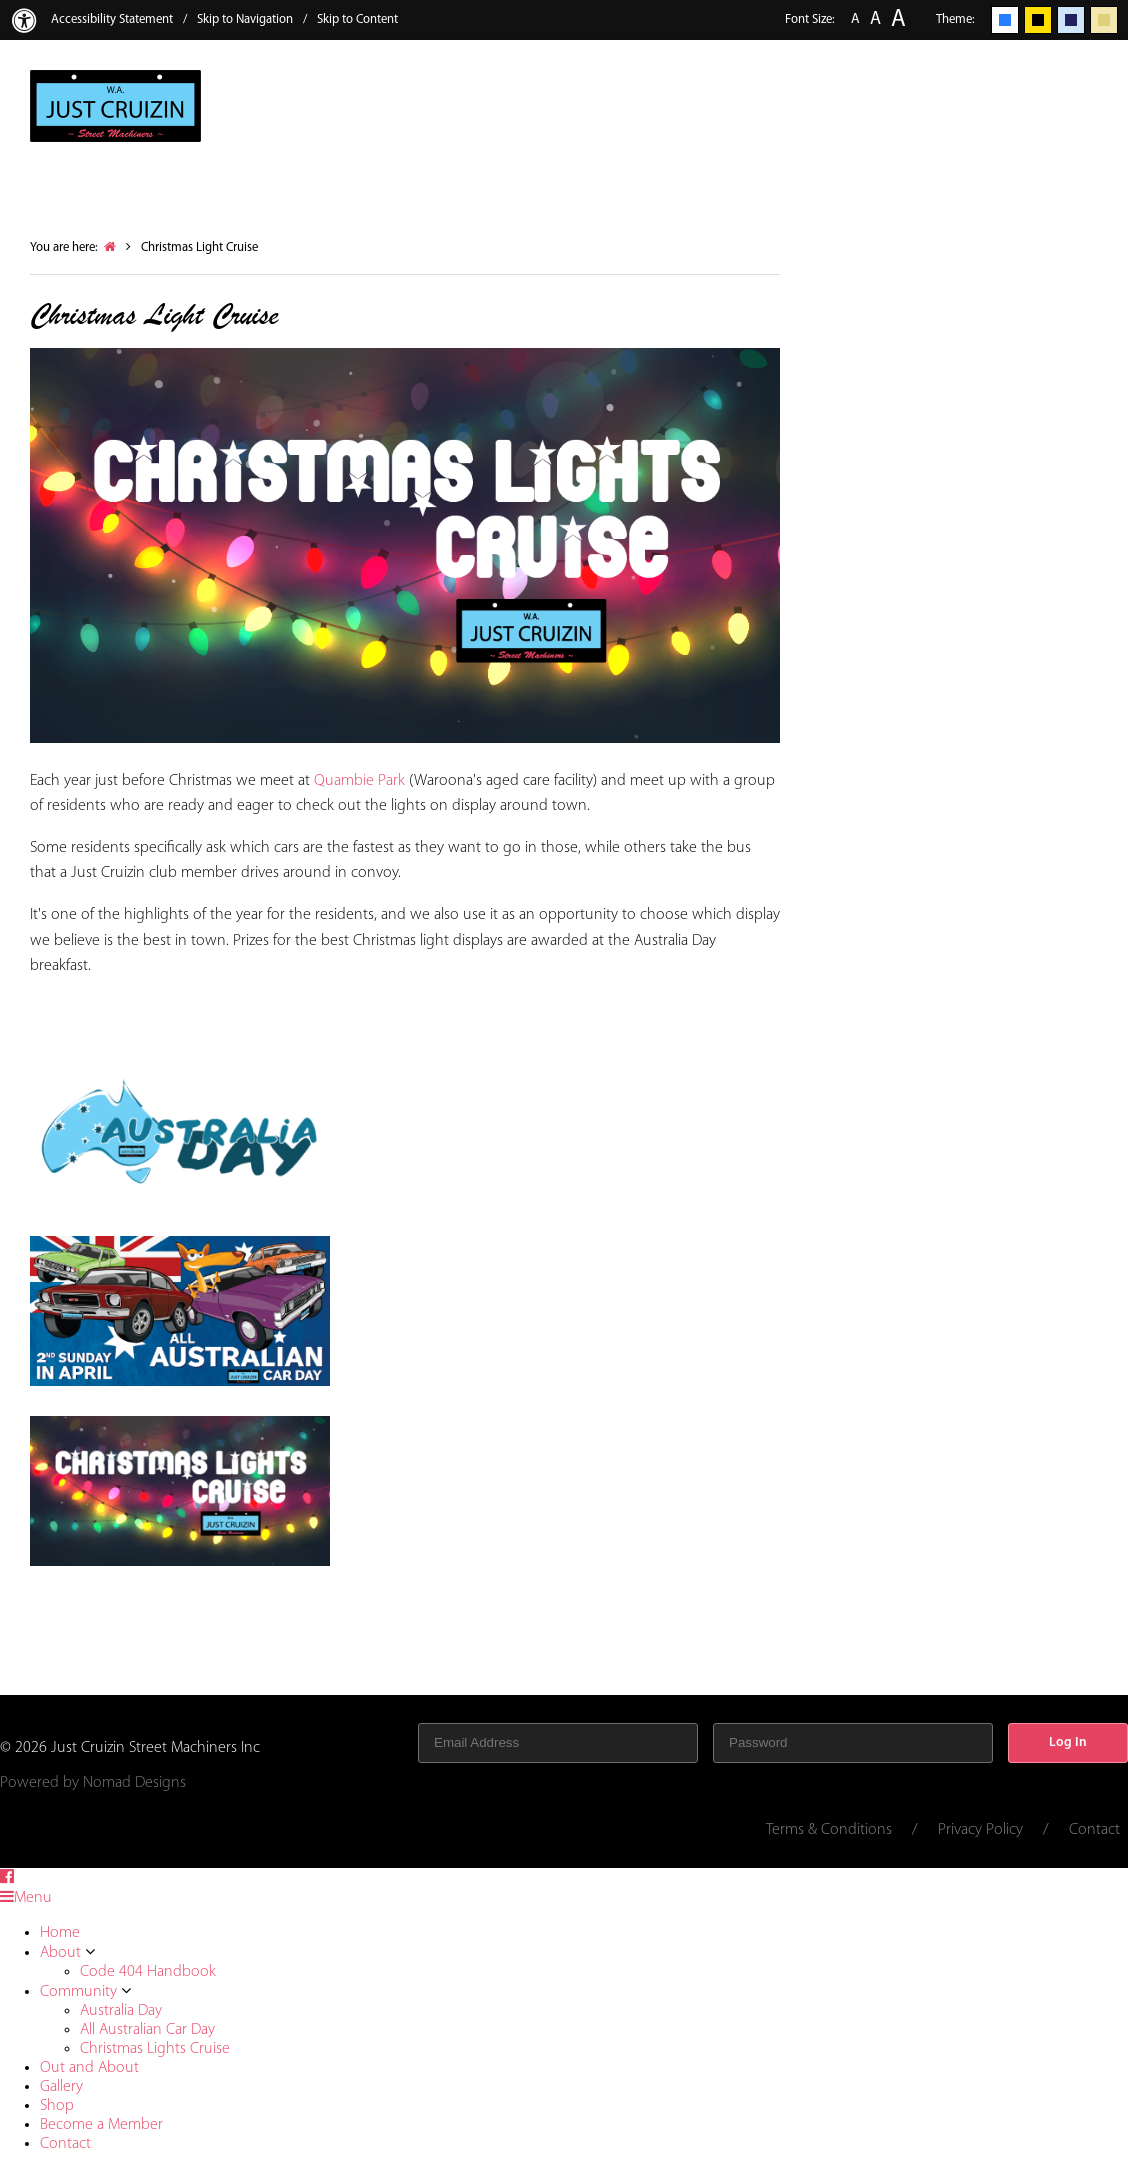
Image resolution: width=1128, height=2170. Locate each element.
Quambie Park (359, 781)
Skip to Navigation (245, 19)
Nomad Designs (134, 1783)
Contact (1094, 1830)
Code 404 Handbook (148, 1972)
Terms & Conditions (829, 1830)
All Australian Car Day (147, 2030)
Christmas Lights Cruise (155, 2049)
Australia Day (121, 2011)
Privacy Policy (980, 1830)
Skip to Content (357, 19)
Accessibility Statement (112, 19)
